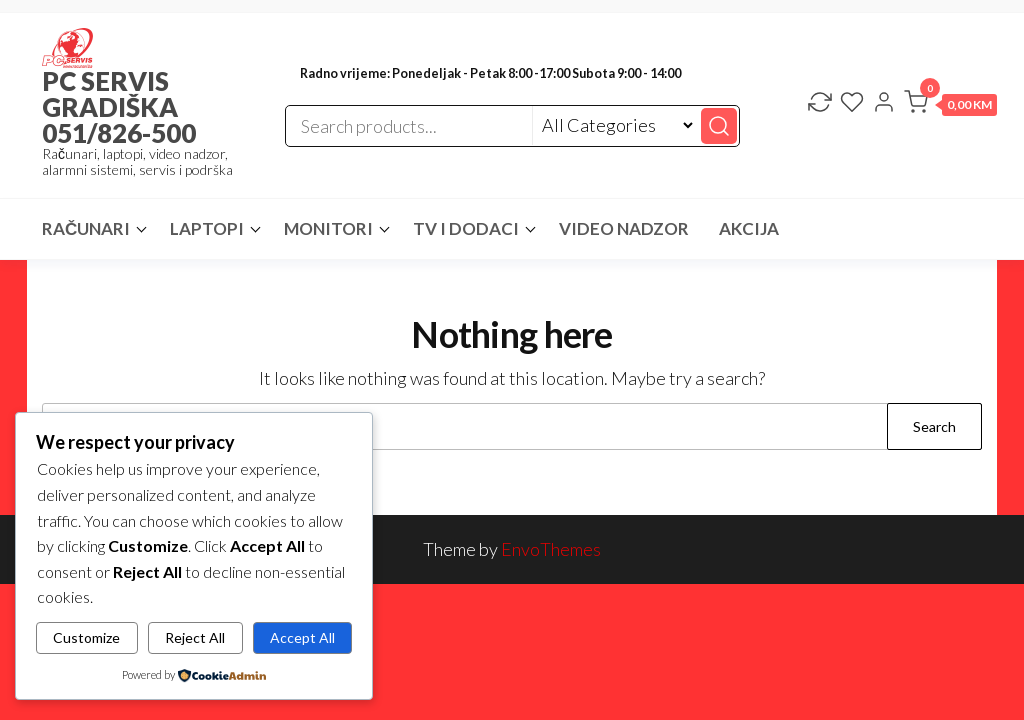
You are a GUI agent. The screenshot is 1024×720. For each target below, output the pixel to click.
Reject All (195, 637)
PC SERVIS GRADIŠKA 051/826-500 (119, 107)
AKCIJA (749, 228)
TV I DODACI (466, 228)
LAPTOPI (207, 228)
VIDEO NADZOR (624, 228)
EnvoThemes (551, 549)
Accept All (302, 637)
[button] (950, 106)
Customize (86, 637)
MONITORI (328, 228)
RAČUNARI (86, 228)
